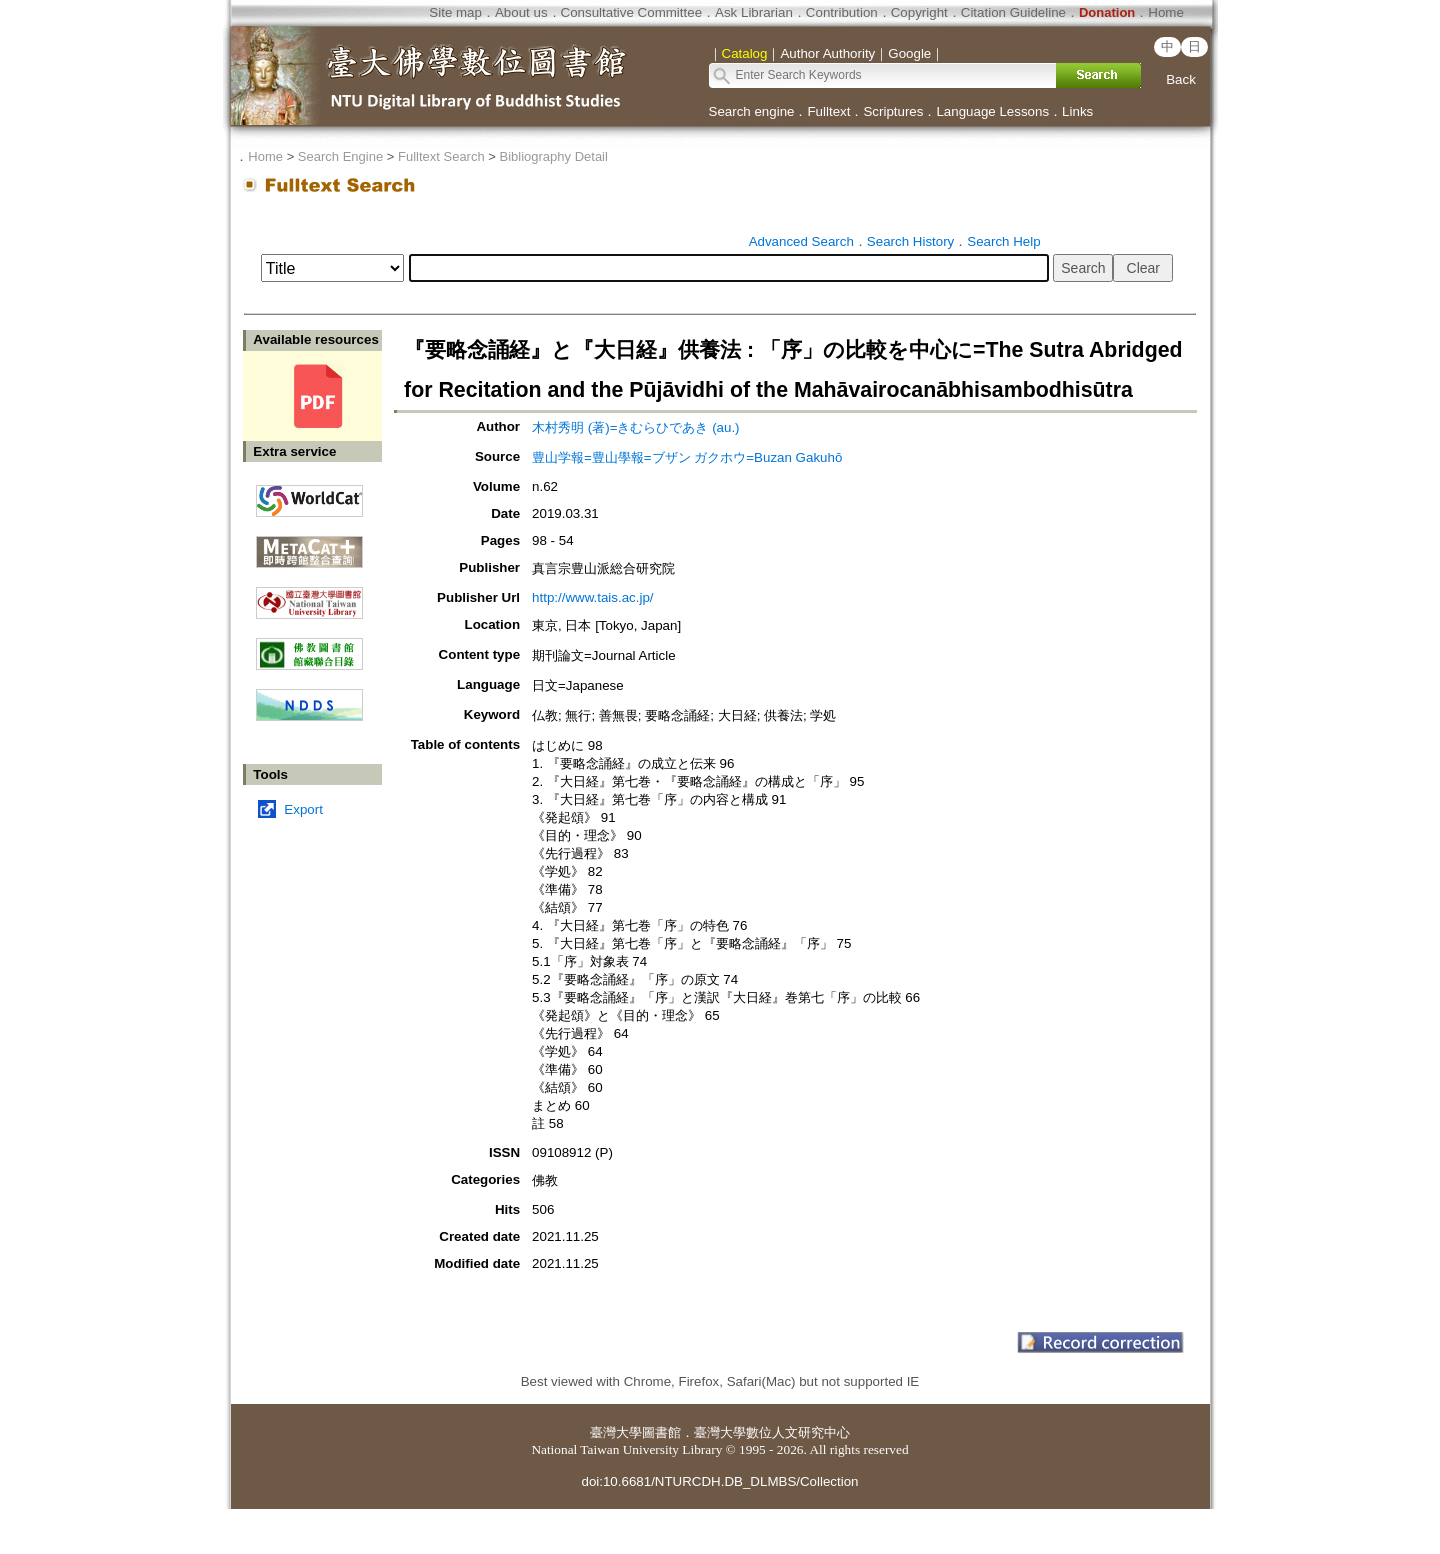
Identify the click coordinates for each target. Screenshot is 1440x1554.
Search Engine (340, 156)
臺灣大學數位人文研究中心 (772, 1432)
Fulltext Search (441, 156)
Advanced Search (801, 241)
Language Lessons (992, 111)
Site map (455, 12)
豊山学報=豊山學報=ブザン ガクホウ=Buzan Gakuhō (687, 457)
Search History (910, 241)
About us (521, 12)
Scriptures (893, 111)
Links (1077, 111)
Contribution (842, 12)
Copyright (919, 12)
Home (1166, 12)
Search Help (1003, 241)
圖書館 (661, 1432)
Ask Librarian (754, 12)
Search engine (752, 111)
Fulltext (828, 111)
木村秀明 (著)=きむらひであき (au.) (635, 427)
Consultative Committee (631, 12)
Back (1181, 79)
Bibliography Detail (554, 156)
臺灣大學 (616, 1432)
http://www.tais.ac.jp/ (592, 597)
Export (303, 809)
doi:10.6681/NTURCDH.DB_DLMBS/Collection (719, 1481)
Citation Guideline (1013, 12)
